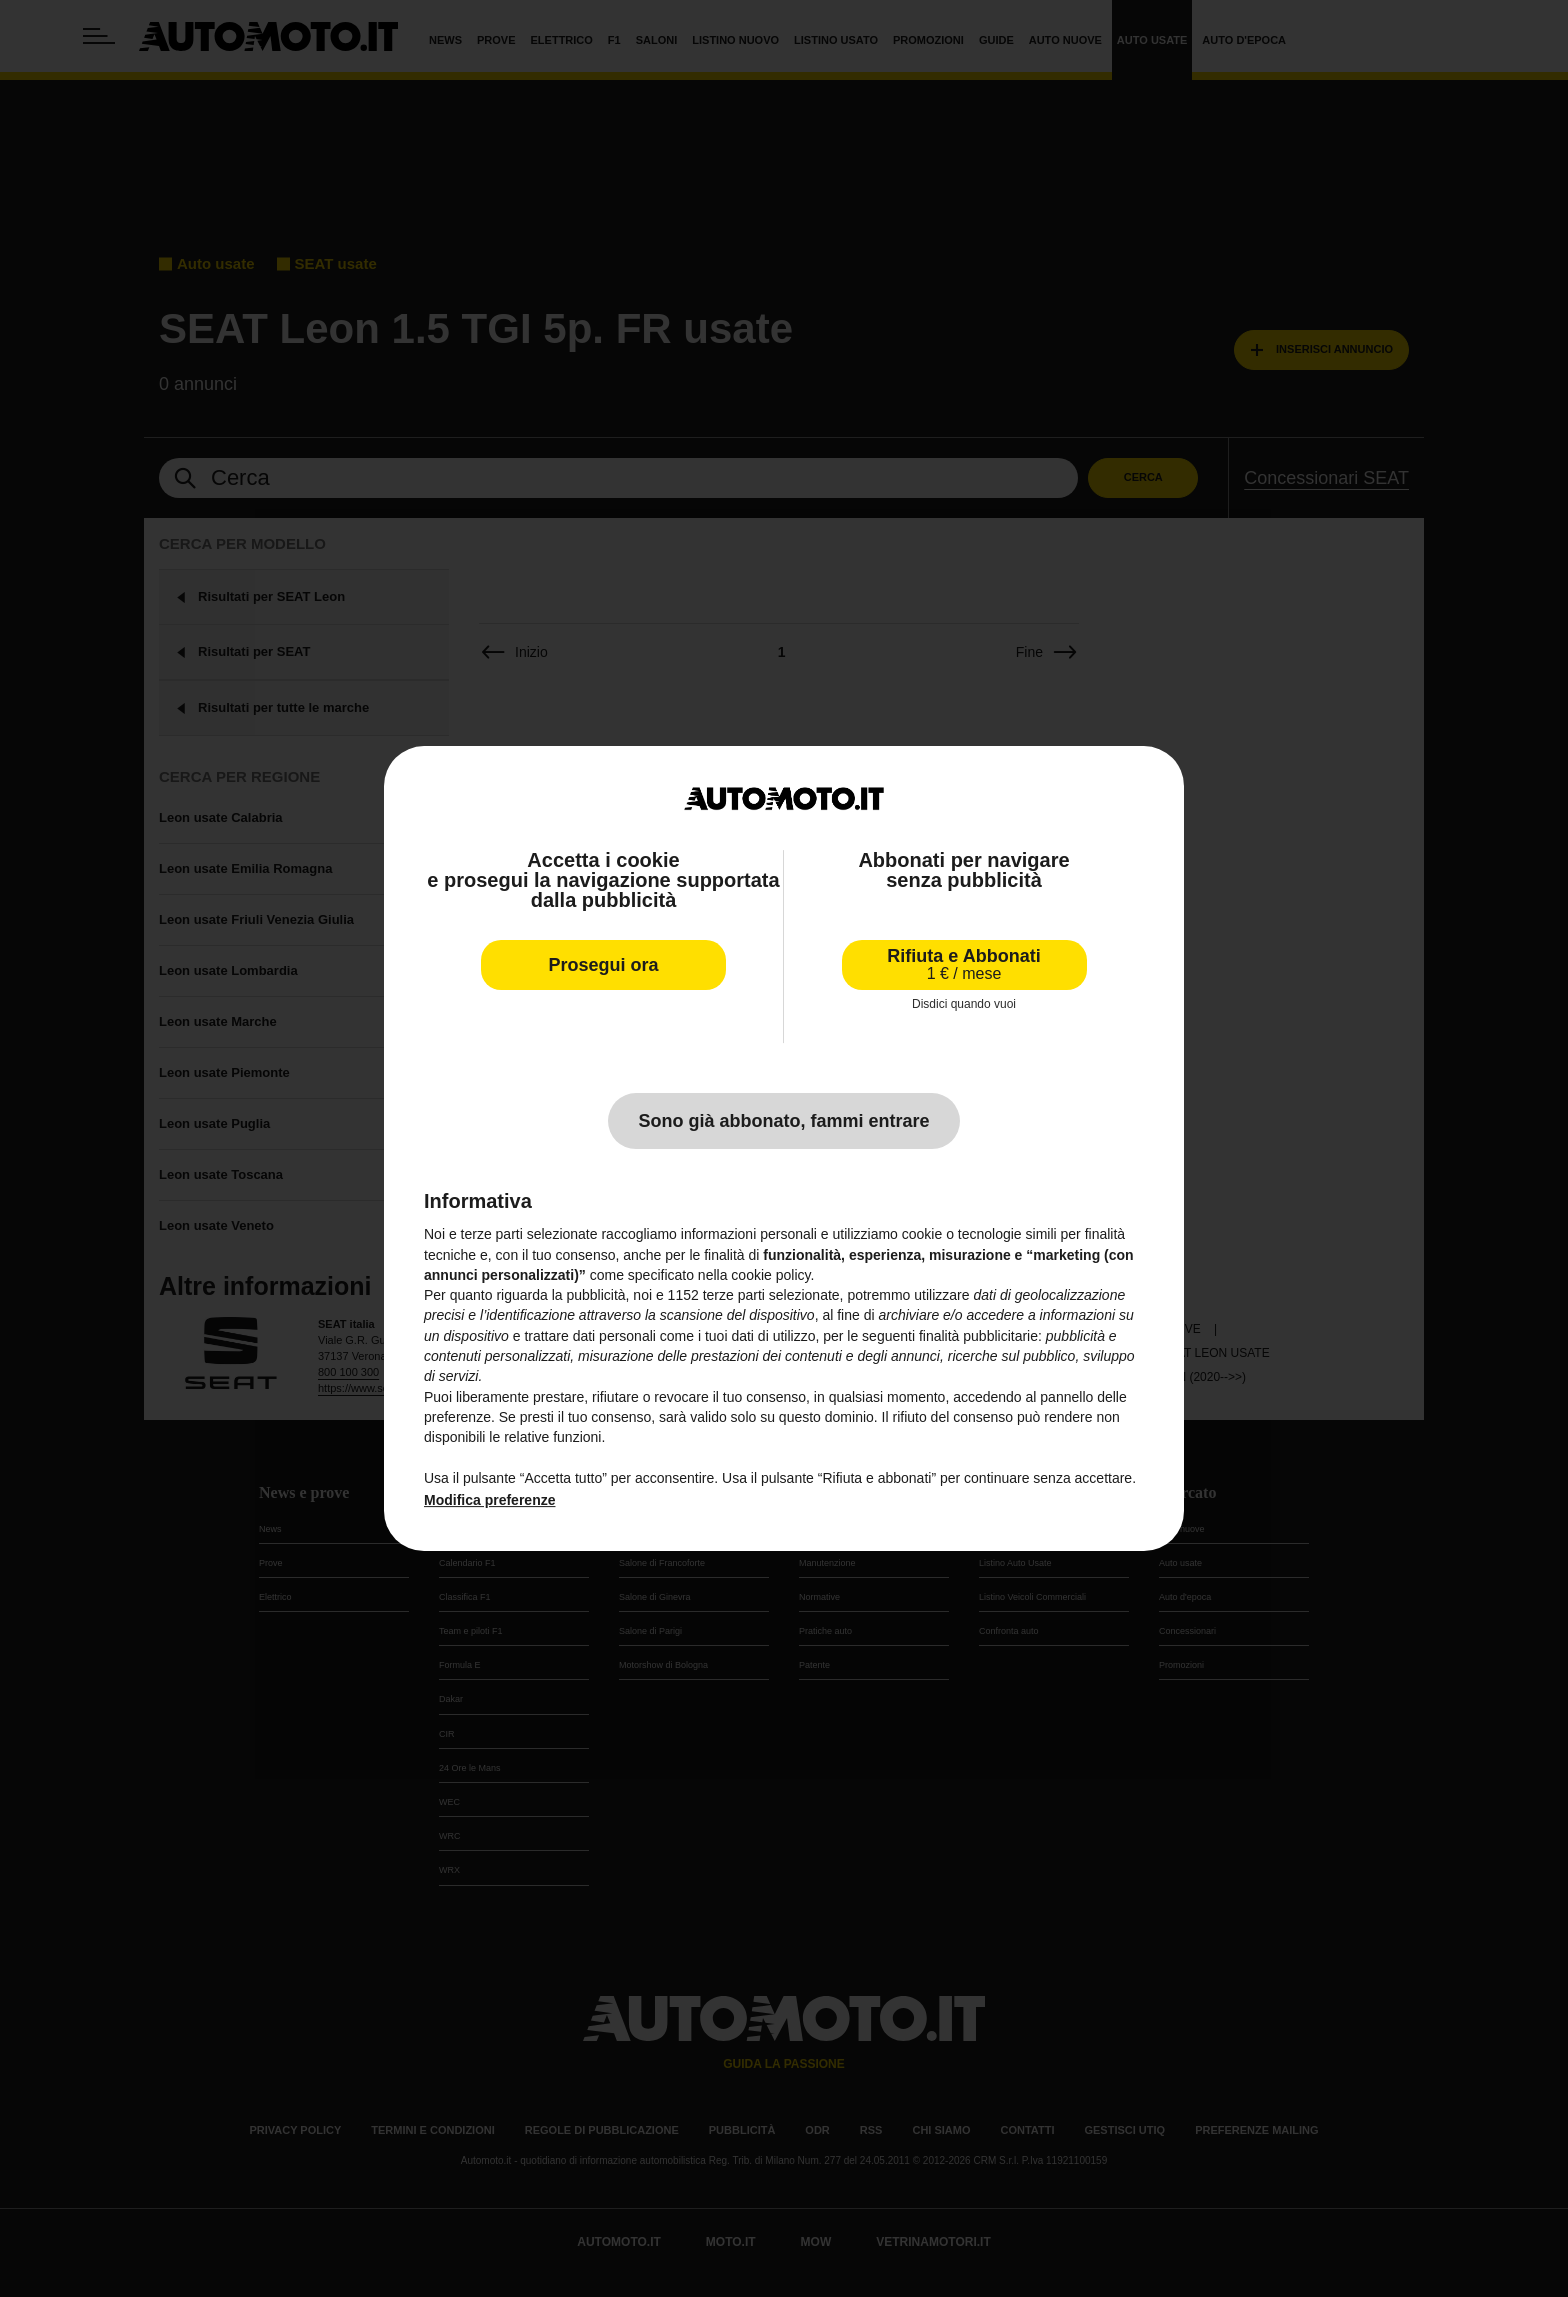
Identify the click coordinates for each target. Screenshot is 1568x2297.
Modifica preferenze (489, 1500)
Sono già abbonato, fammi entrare (783, 1121)
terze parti (734, 1295)
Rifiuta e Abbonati (963, 964)
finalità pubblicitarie (978, 1336)
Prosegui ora (603, 965)
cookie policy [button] (770, 1275)
